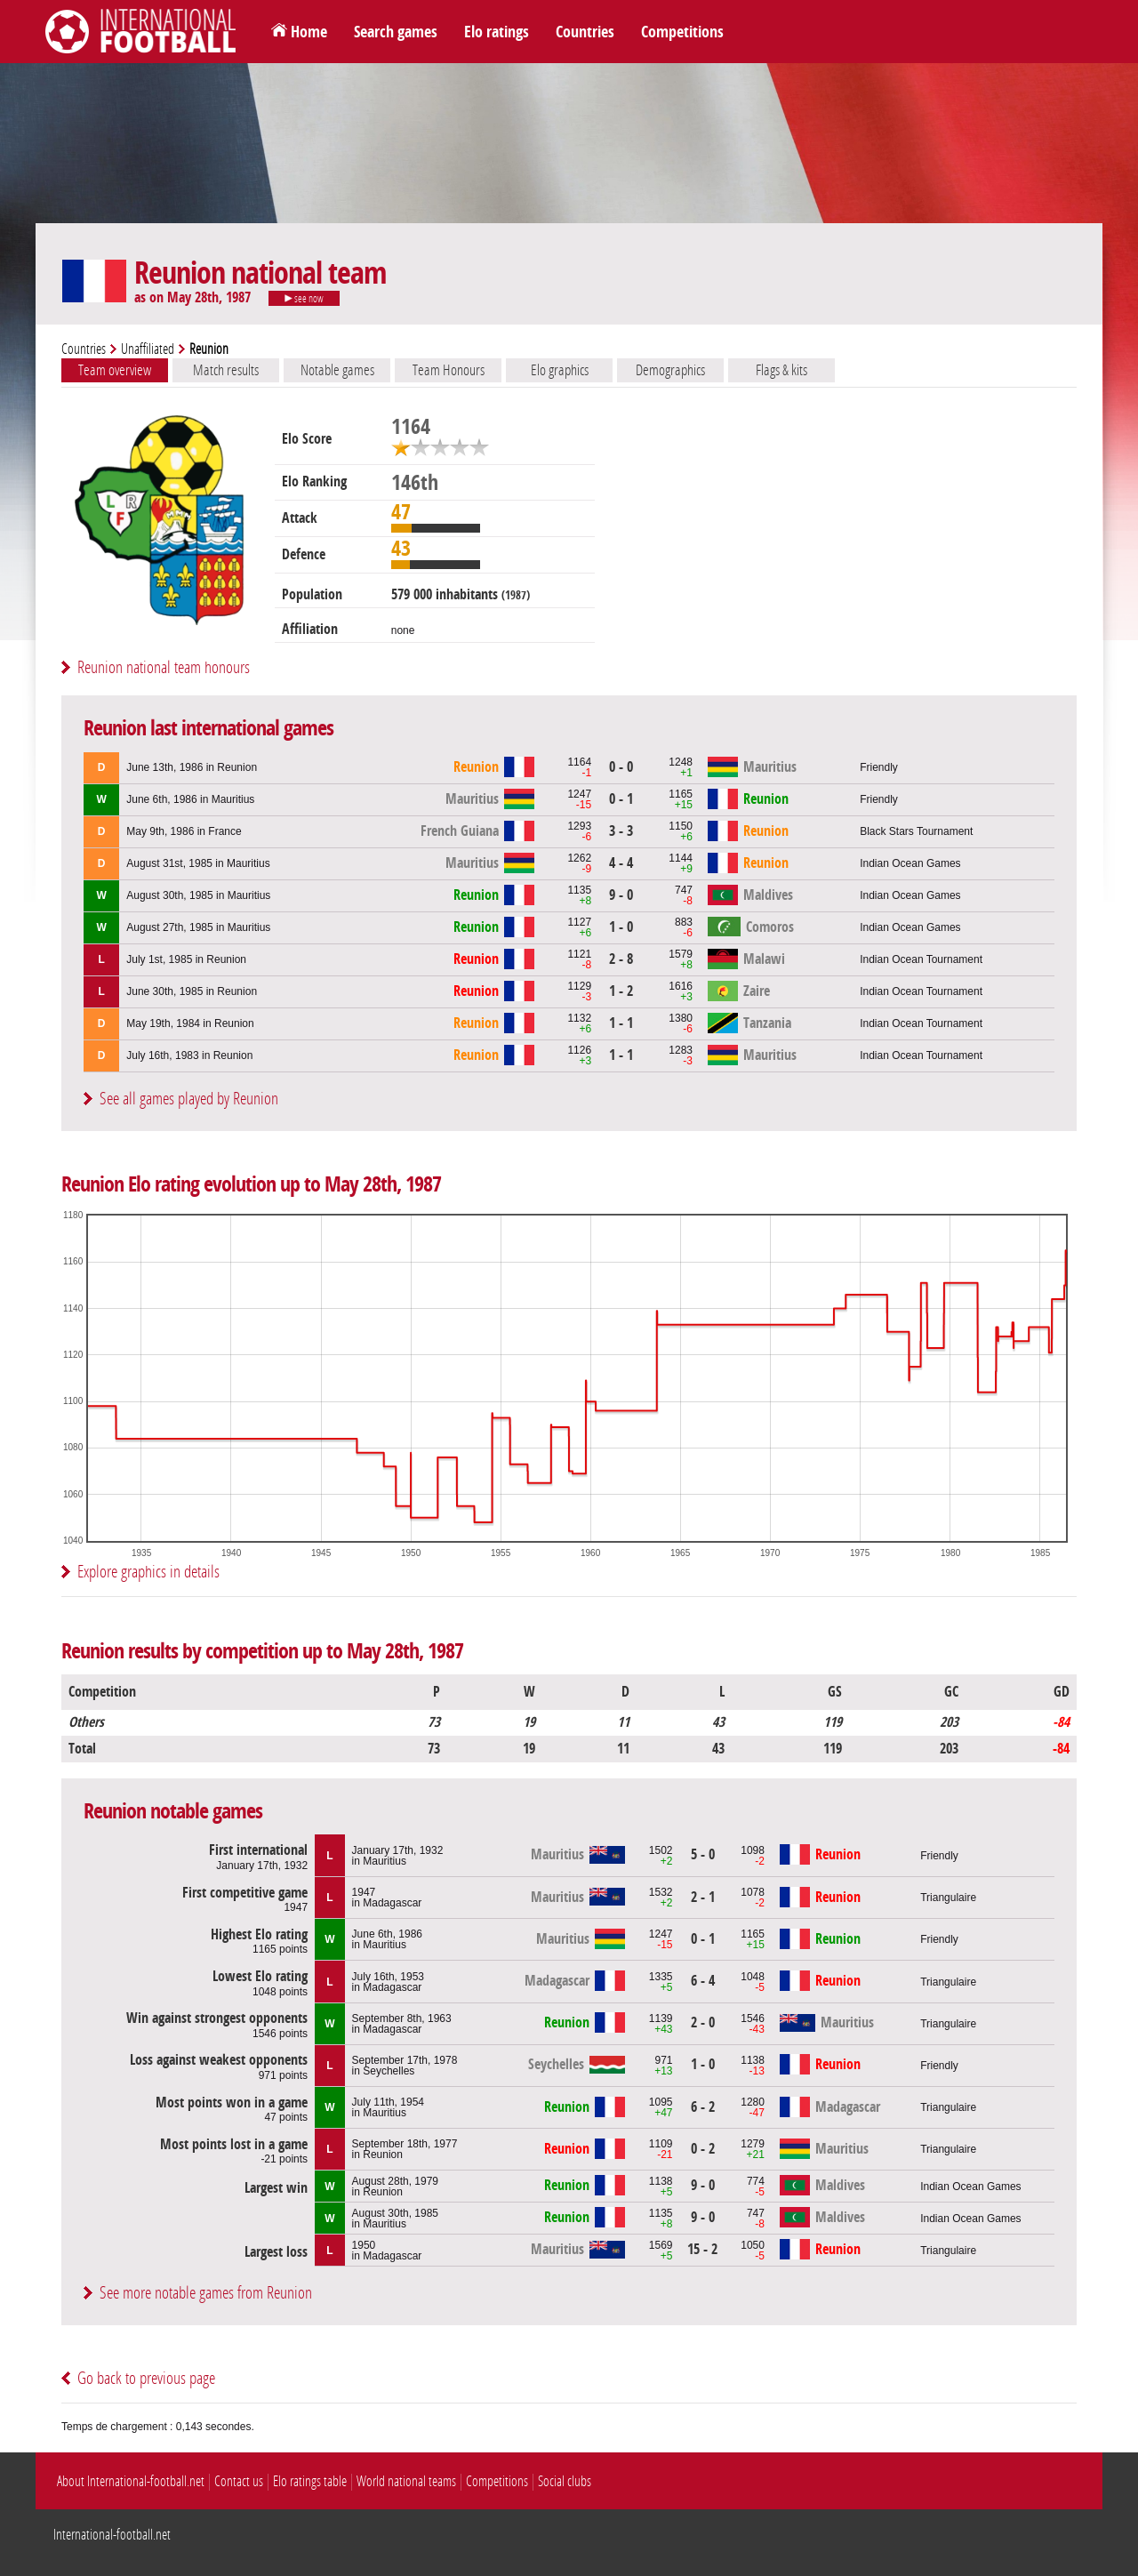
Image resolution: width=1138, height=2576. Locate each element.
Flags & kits (781, 370)
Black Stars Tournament (916, 831)
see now (304, 299)
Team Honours (449, 370)
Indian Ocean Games (910, 863)
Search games (395, 32)
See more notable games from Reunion (206, 2293)
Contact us (238, 2481)
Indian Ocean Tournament (921, 959)
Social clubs (564, 2481)
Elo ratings (496, 32)
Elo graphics (560, 370)
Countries (585, 32)
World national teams (406, 2481)
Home (309, 32)
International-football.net (112, 2534)
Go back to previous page (146, 2378)
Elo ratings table (310, 2481)
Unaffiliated (147, 349)
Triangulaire (948, 1897)
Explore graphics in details (148, 1571)
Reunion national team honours (163, 667)
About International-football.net (130, 2481)
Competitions (682, 32)
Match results (226, 370)
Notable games (337, 370)
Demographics (670, 370)
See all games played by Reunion (189, 1098)
